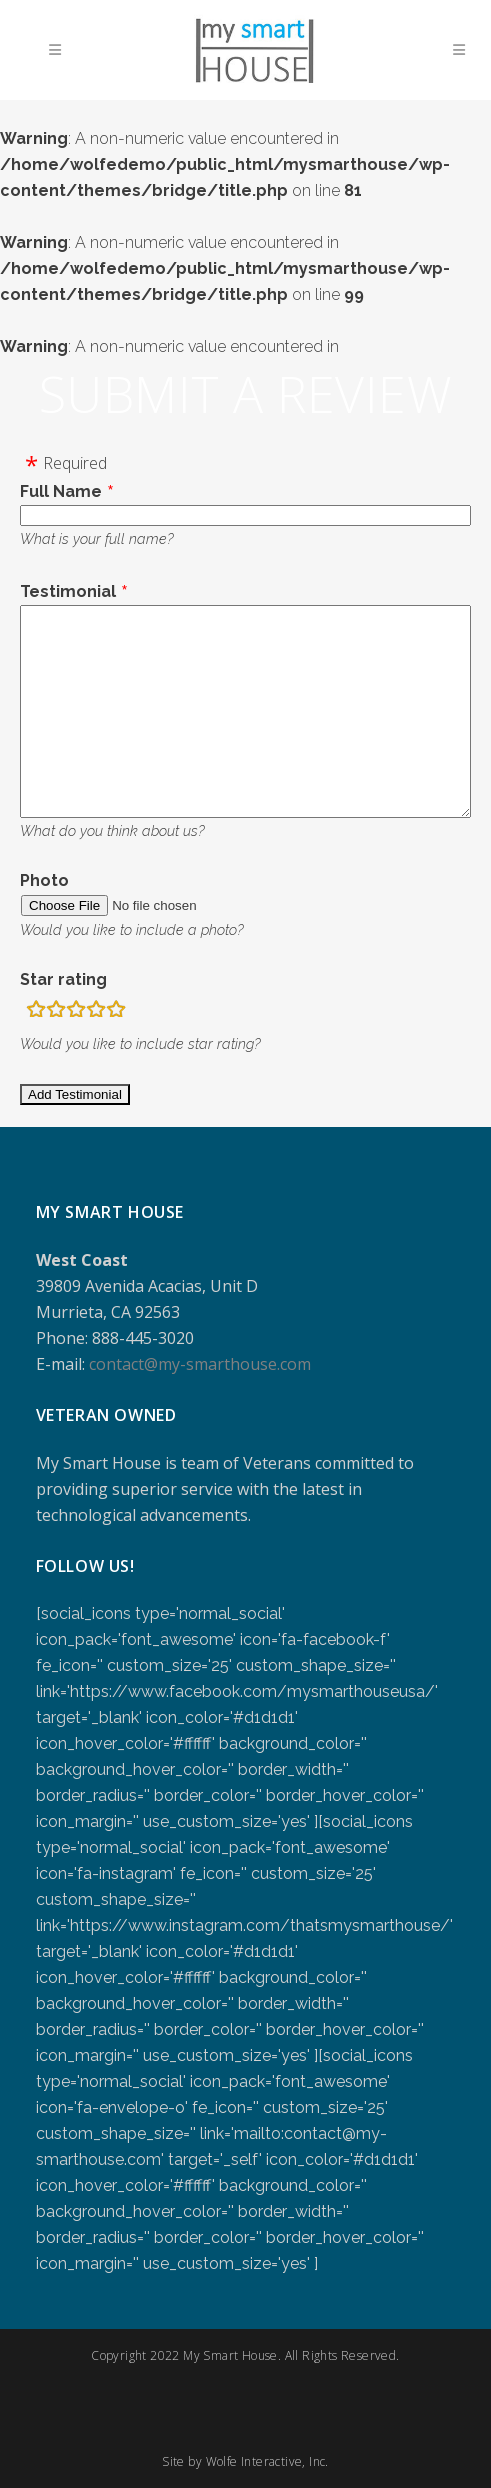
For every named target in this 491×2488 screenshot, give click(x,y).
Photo (44, 880)
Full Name (61, 491)
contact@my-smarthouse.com (200, 1364)
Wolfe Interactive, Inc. (267, 2461)
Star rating (63, 979)
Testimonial (68, 591)
